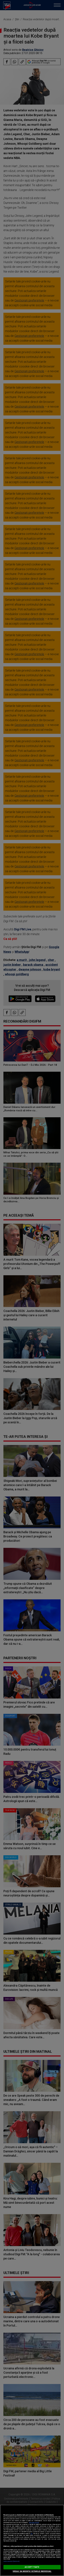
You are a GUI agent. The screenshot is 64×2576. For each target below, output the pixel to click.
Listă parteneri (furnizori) (11, 2561)
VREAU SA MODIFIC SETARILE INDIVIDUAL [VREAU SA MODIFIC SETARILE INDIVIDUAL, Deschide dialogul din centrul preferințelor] (32, 2571)
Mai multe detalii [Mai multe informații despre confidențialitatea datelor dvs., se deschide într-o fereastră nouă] (34, 2522)
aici (31, 2533)
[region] (32, 2540)
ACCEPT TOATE (32, 2567)
